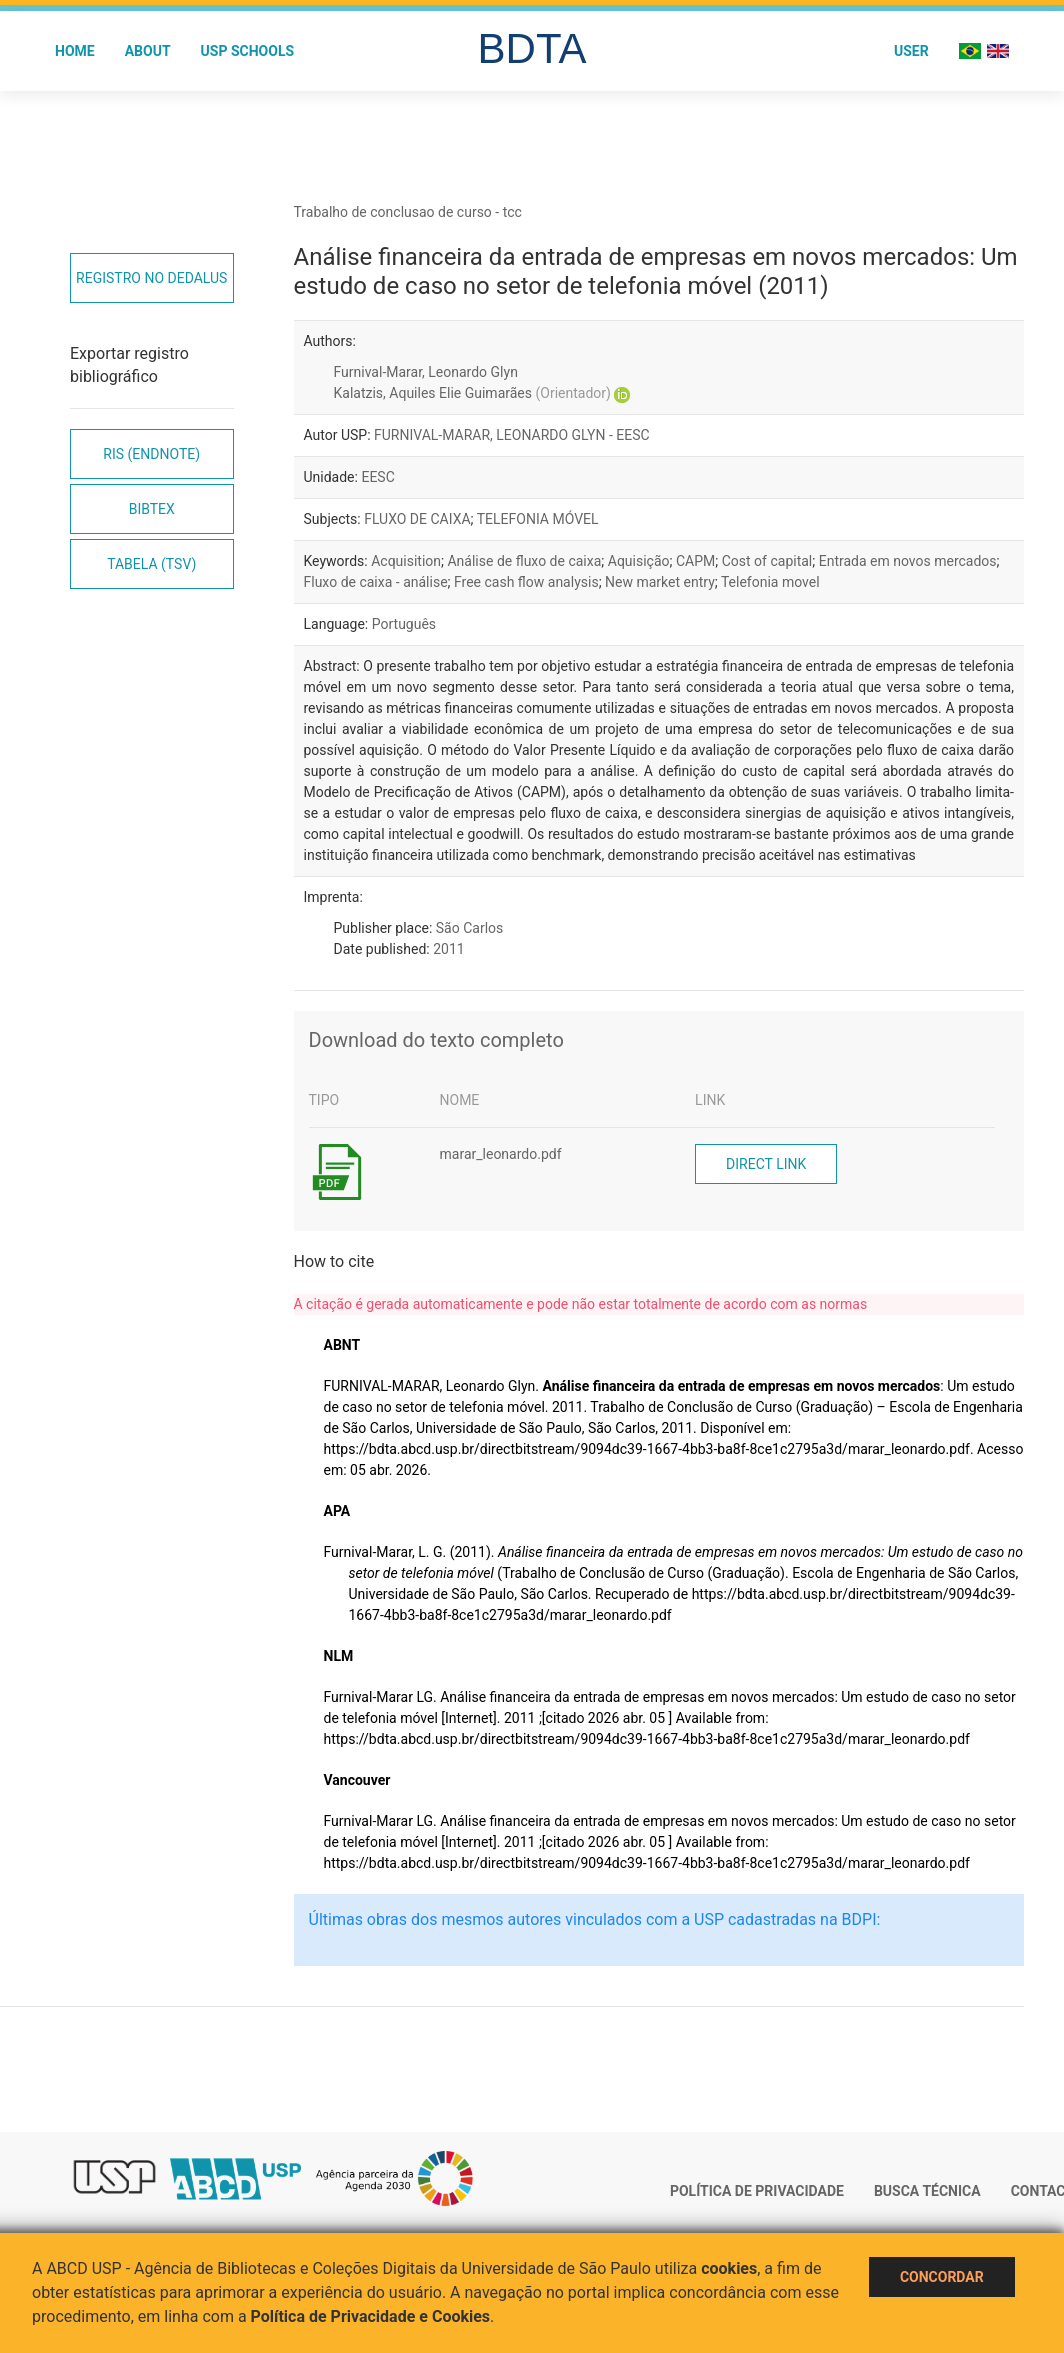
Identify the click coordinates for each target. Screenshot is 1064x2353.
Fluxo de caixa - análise (376, 582)
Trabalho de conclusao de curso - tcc (408, 212)
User (911, 51)
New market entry (660, 582)
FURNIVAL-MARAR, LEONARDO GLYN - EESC (512, 435)
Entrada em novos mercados (908, 561)
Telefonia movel (770, 582)
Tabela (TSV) (151, 564)
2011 (448, 949)
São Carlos (469, 928)
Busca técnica (927, 2191)
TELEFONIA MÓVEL (538, 519)
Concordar (942, 2277)
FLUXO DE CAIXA (417, 519)
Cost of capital (767, 561)
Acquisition (406, 561)
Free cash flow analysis (526, 582)
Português (404, 624)
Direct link (766, 1164)
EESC (377, 477)
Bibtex (152, 509)
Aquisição (639, 561)
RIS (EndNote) (151, 454)
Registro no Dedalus (151, 278)
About (148, 51)
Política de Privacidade (757, 2191)
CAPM (695, 561)
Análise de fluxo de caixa (524, 561)
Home (75, 51)
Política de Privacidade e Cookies (371, 2316)
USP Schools (248, 51)
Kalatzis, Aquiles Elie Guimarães (472, 393)
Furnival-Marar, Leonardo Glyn (426, 372)
